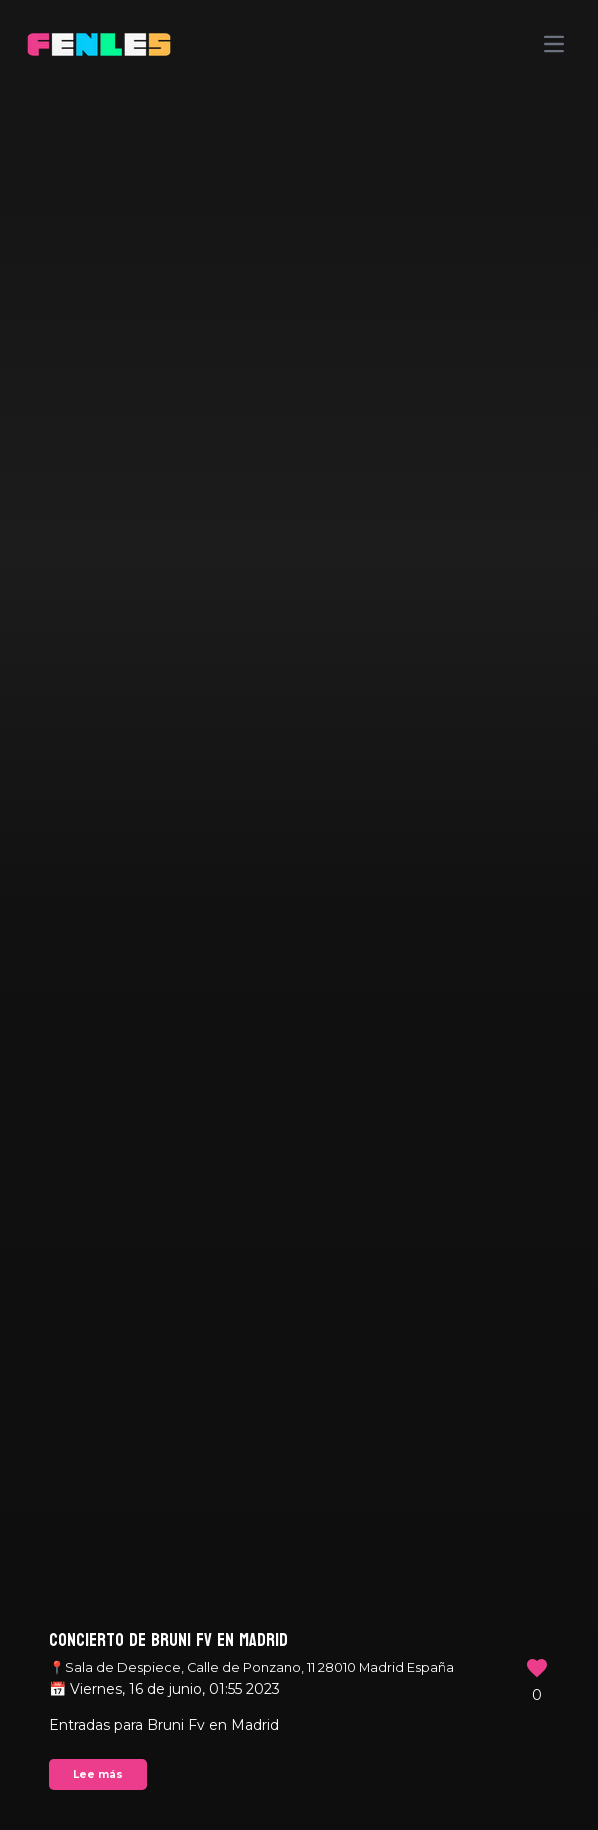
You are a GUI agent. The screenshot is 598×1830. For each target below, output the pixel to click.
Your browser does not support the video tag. (299, 915)
